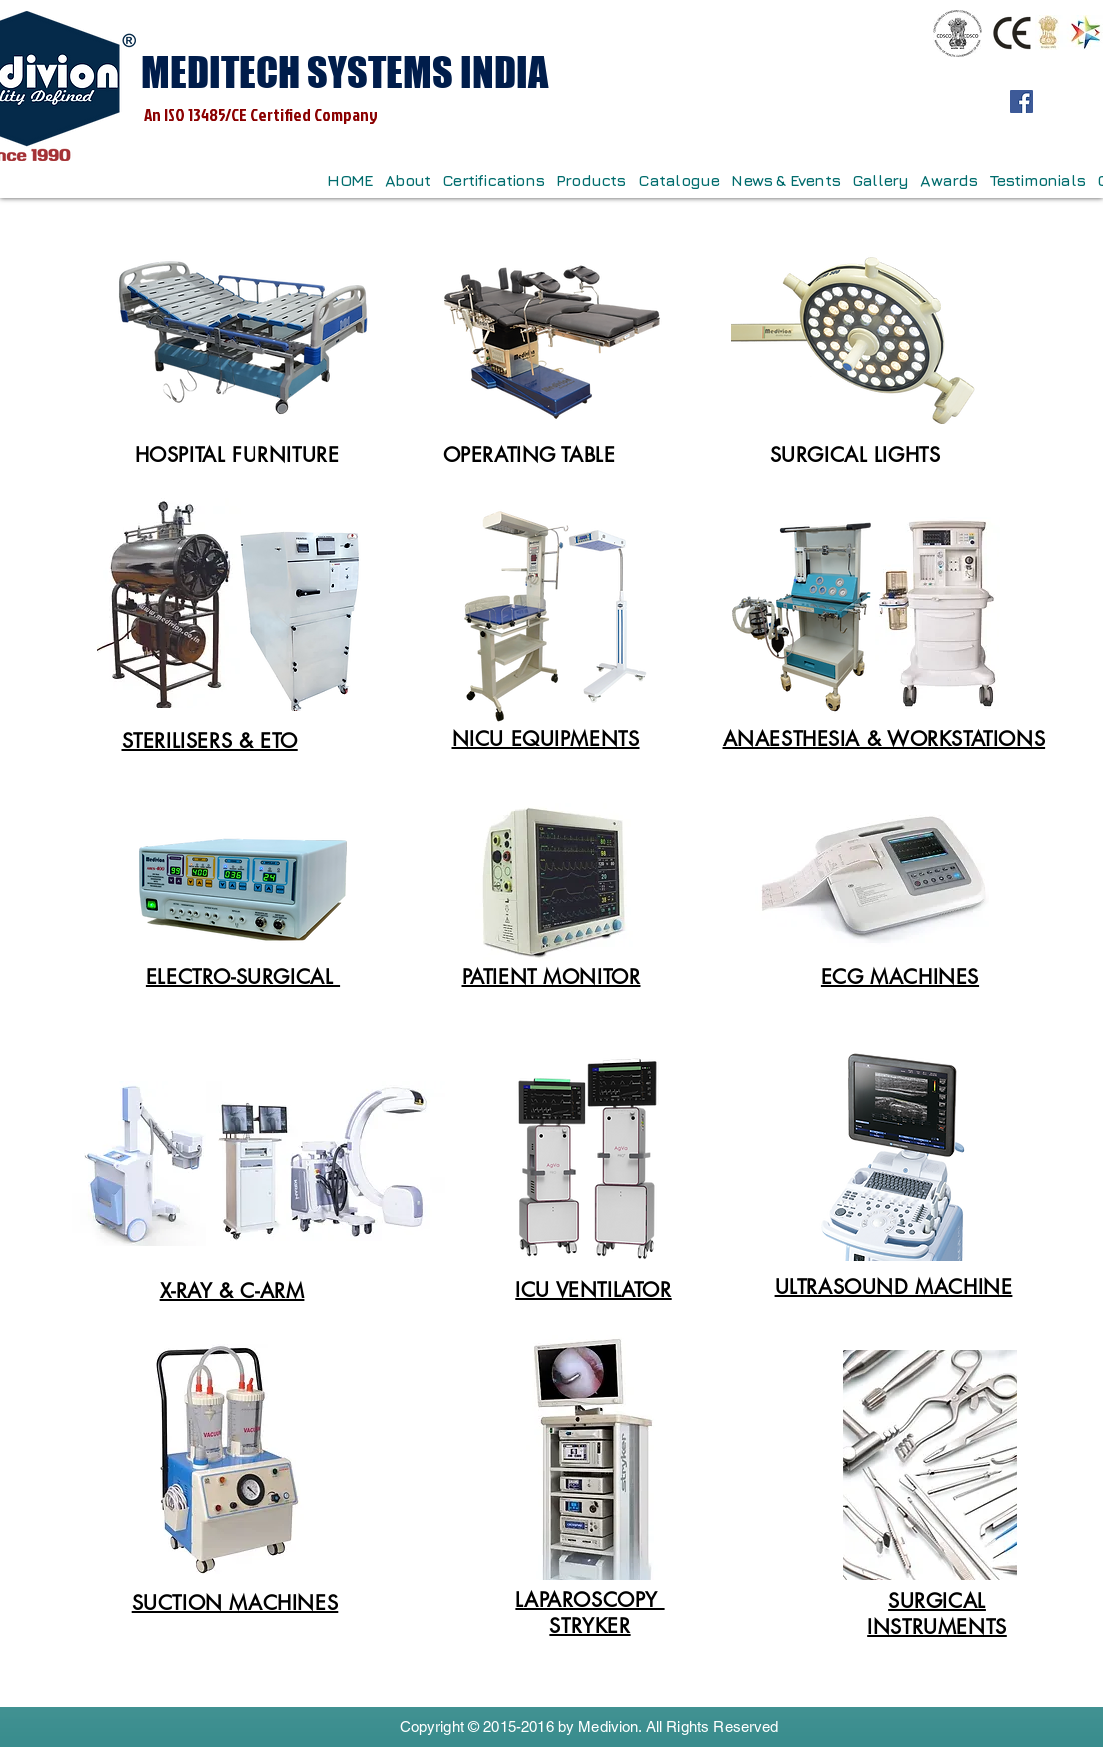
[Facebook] (1021, 101)
